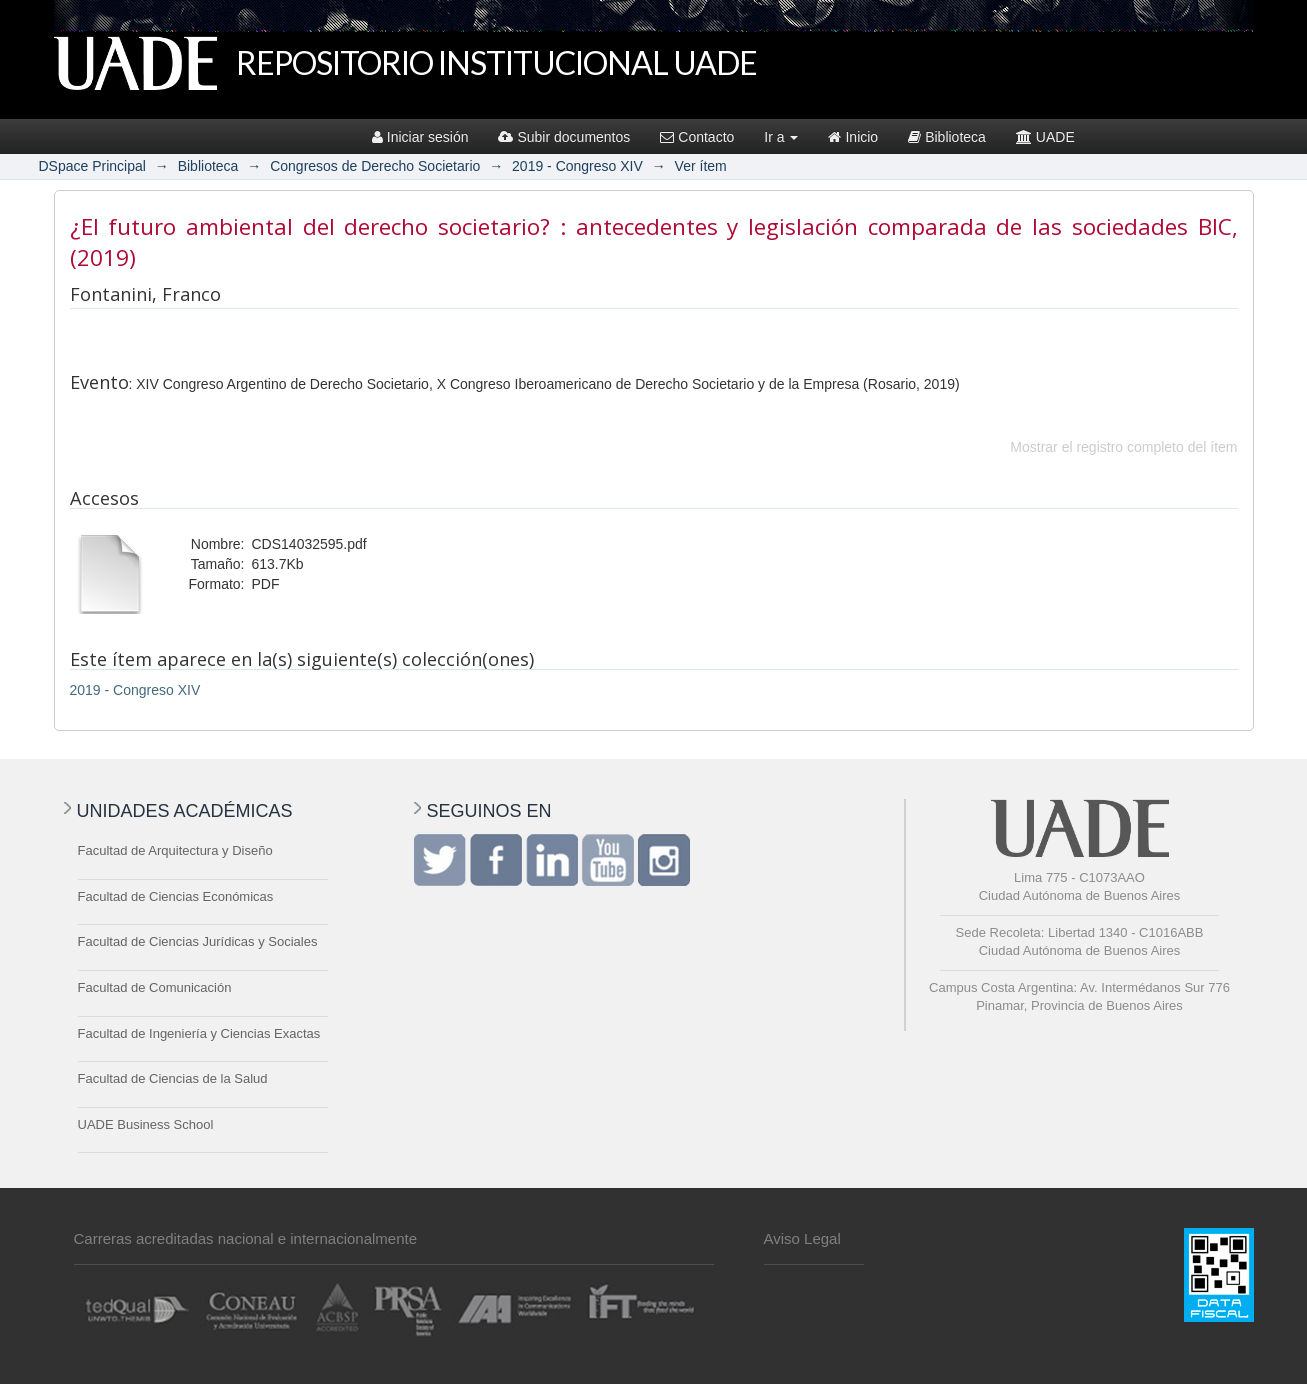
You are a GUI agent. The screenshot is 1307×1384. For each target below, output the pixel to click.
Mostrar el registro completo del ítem (1123, 447)
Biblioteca (947, 137)
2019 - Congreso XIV (577, 166)
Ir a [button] (781, 137)
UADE (1045, 137)
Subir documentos (564, 137)
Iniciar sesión (420, 137)
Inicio (853, 137)
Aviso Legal (802, 1238)
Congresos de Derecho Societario (375, 166)
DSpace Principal (92, 166)
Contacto (697, 137)
